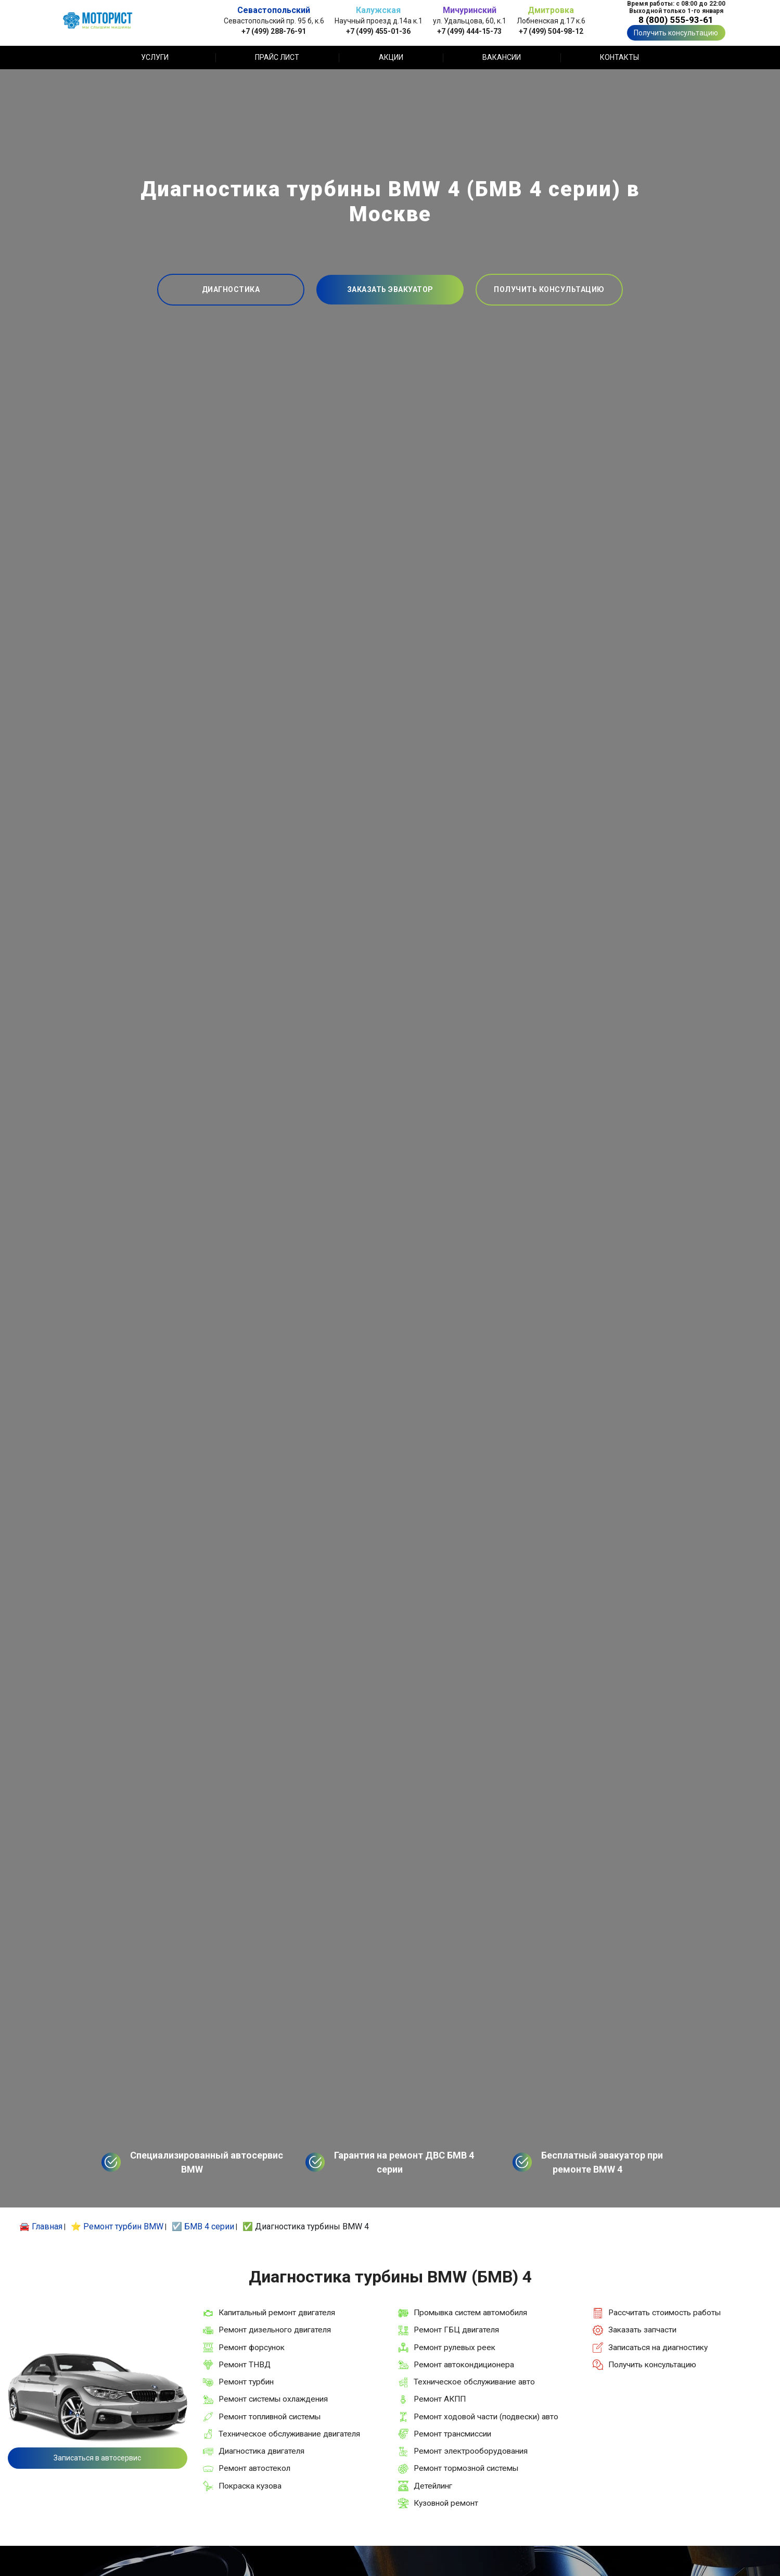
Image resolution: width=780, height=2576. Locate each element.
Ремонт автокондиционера (464, 2364)
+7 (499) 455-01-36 (378, 31)
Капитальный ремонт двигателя (277, 2312)
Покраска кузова (250, 2486)
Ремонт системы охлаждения (273, 2399)
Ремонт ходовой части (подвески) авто (486, 2416)
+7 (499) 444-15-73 (469, 31)
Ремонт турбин (246, 2382)
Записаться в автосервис (97, 2458)
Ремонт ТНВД (245, 2364)
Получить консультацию (676, 33)
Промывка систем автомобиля (470, 2312)
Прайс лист (277, 57)
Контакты (619, 57)
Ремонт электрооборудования (471, 2451)
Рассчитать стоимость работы (664, 2312)
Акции (391, 57)
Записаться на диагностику (658, 2347)
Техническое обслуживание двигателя (289, 2434)
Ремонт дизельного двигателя (275, 2329)
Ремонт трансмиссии (452, 2434)
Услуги (155, 57)
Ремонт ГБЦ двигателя (456, 2329)
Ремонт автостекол (254, 2468)
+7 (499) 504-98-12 (551, 31)
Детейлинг (433, 2486)
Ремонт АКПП (440, 2399)
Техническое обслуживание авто (474, 2382)
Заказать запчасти (642, 2329)
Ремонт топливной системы (270, 2416)
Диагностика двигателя (261, 2451)
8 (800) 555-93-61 (675, 20)
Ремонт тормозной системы (466, 2468)
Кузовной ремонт (446, 2503)
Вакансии (501, 57)
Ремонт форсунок (252, 2347)
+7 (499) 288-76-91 (273, 31)
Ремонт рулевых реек (454, 2347)
